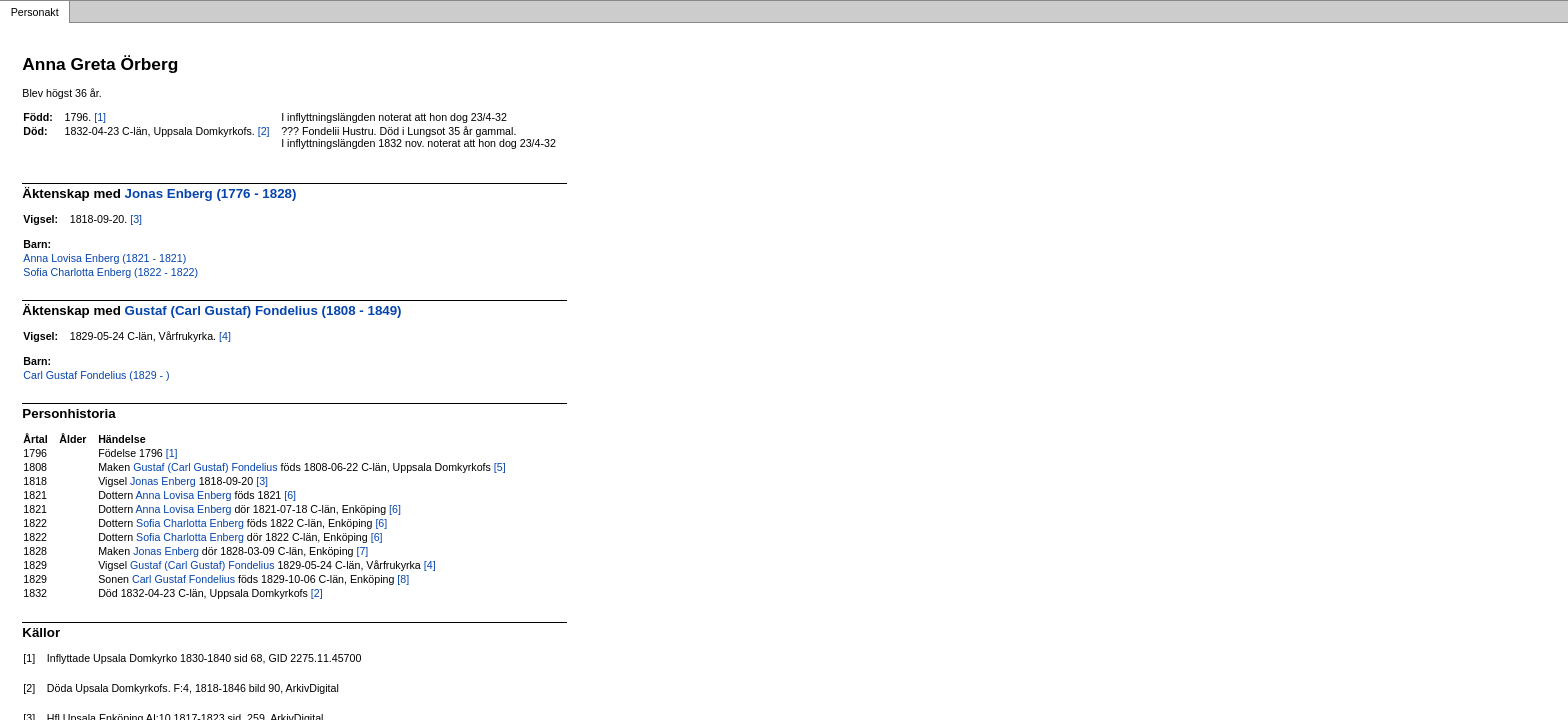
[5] (500, 467)
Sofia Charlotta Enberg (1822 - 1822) (110, 272)
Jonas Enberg (163, 481)
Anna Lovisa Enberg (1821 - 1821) (104, 258)
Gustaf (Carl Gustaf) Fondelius (205, 467)
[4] (225, 336)
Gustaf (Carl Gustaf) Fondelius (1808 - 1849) (263, 310)
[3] (136, 219)
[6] (290, 495)
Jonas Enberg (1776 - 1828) (211, 193)
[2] (264, 131)
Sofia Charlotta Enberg (190, 523)
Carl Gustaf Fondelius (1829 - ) (96, 375)
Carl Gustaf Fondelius (183, 579)
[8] (403, 579)
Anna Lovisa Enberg (184, 495)
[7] (362, 551)
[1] (100, 117)
